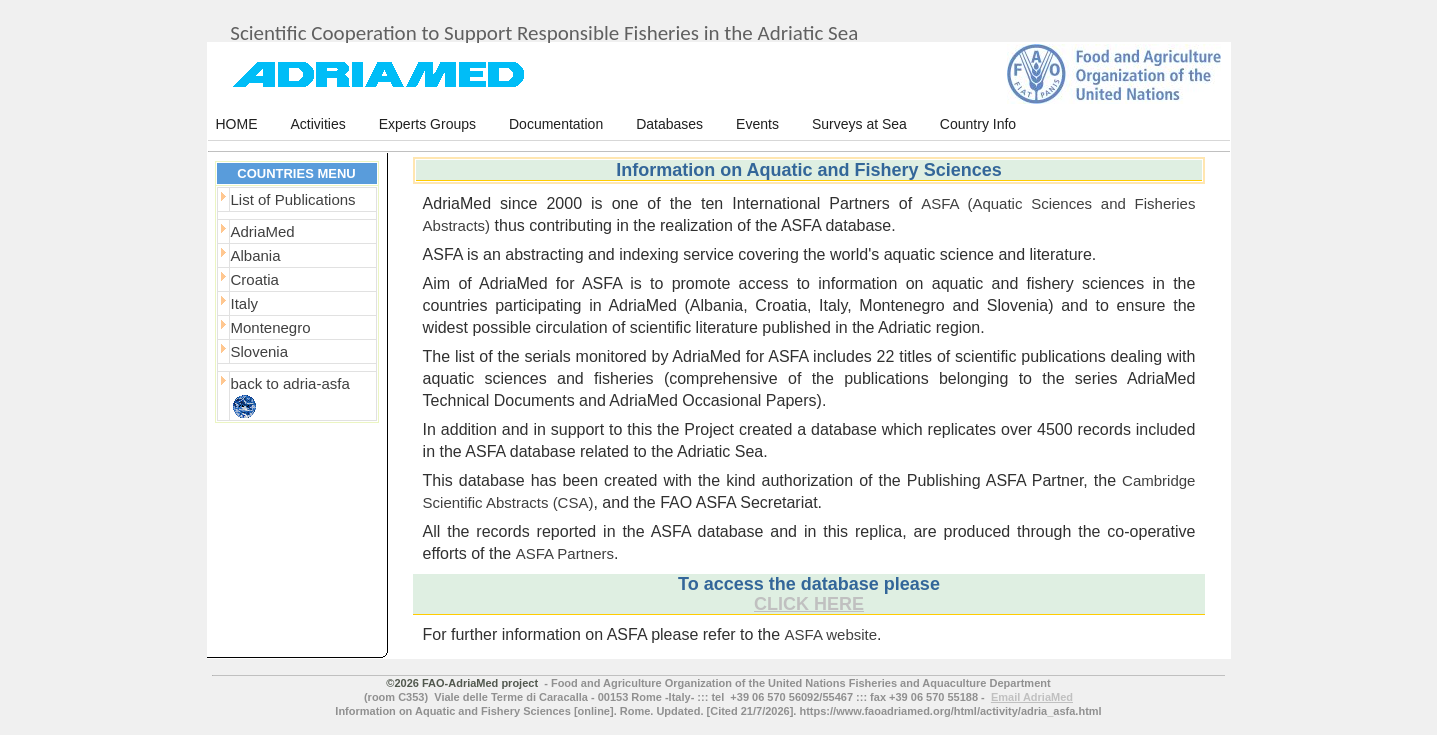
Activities (318, 124)
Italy (245, 303)
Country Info (978, 124)
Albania (256, 255)
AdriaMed (263, 231)
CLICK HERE (809, 604)
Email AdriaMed (1032, 697)
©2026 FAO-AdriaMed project (462, 683)
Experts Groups (427, 124)
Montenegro (271, 327)
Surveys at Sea (859, 124)
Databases (669, 124)
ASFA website (831, 634)
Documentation (556, 124)
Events (757, 124)
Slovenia (260, 351)
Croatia (255, 279)
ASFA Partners (565, 553)
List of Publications (293, 199)
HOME (237, 124)
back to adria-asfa (290, 383)
